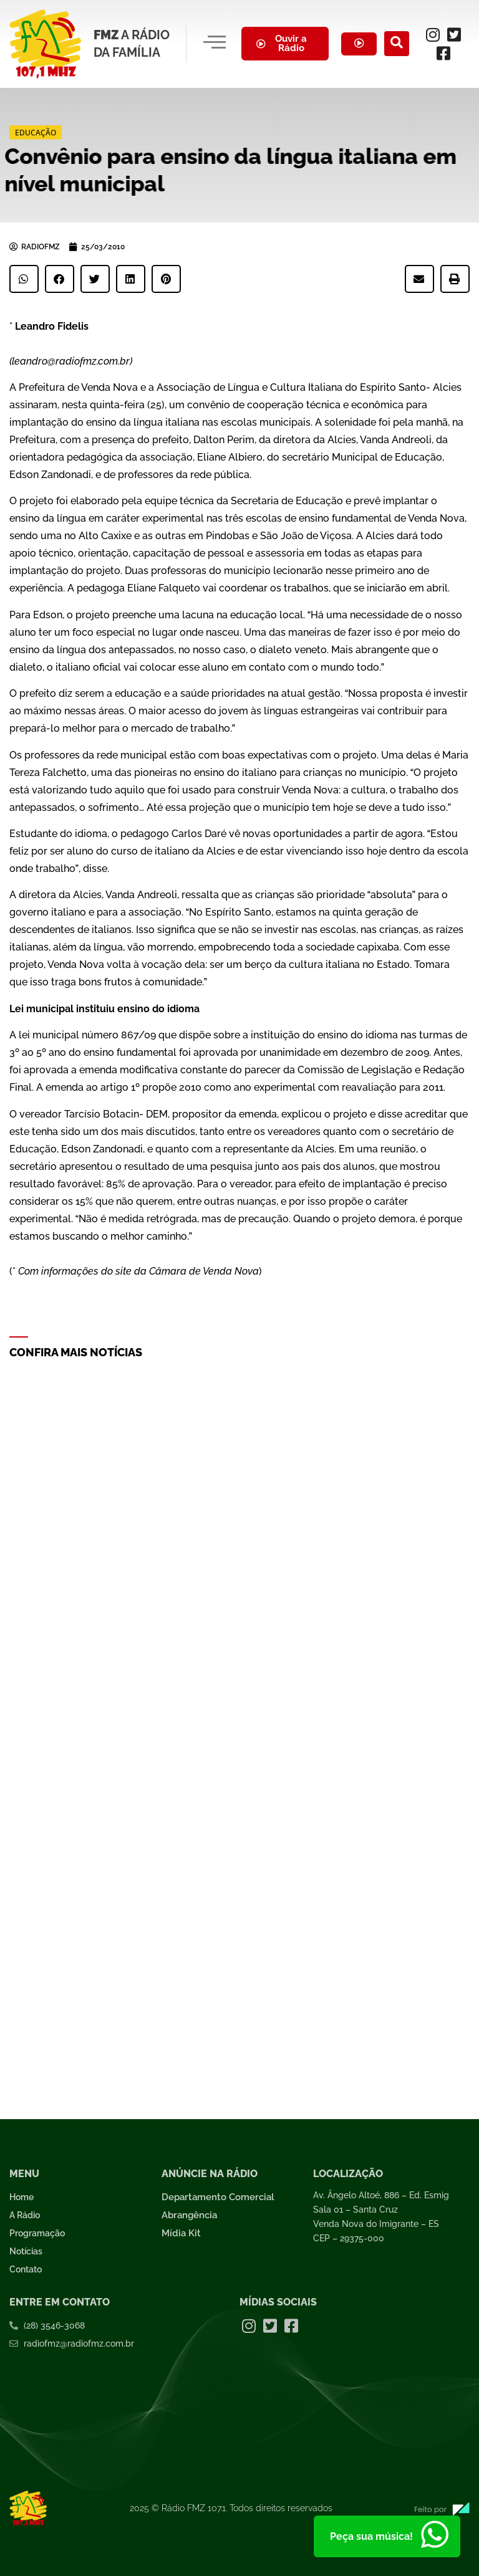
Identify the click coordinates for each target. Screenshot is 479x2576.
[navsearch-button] (397, 43)
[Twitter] (454, 34)
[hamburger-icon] (214, 43)
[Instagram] (433, 34)
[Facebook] (444, 53)
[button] (24, 279)
